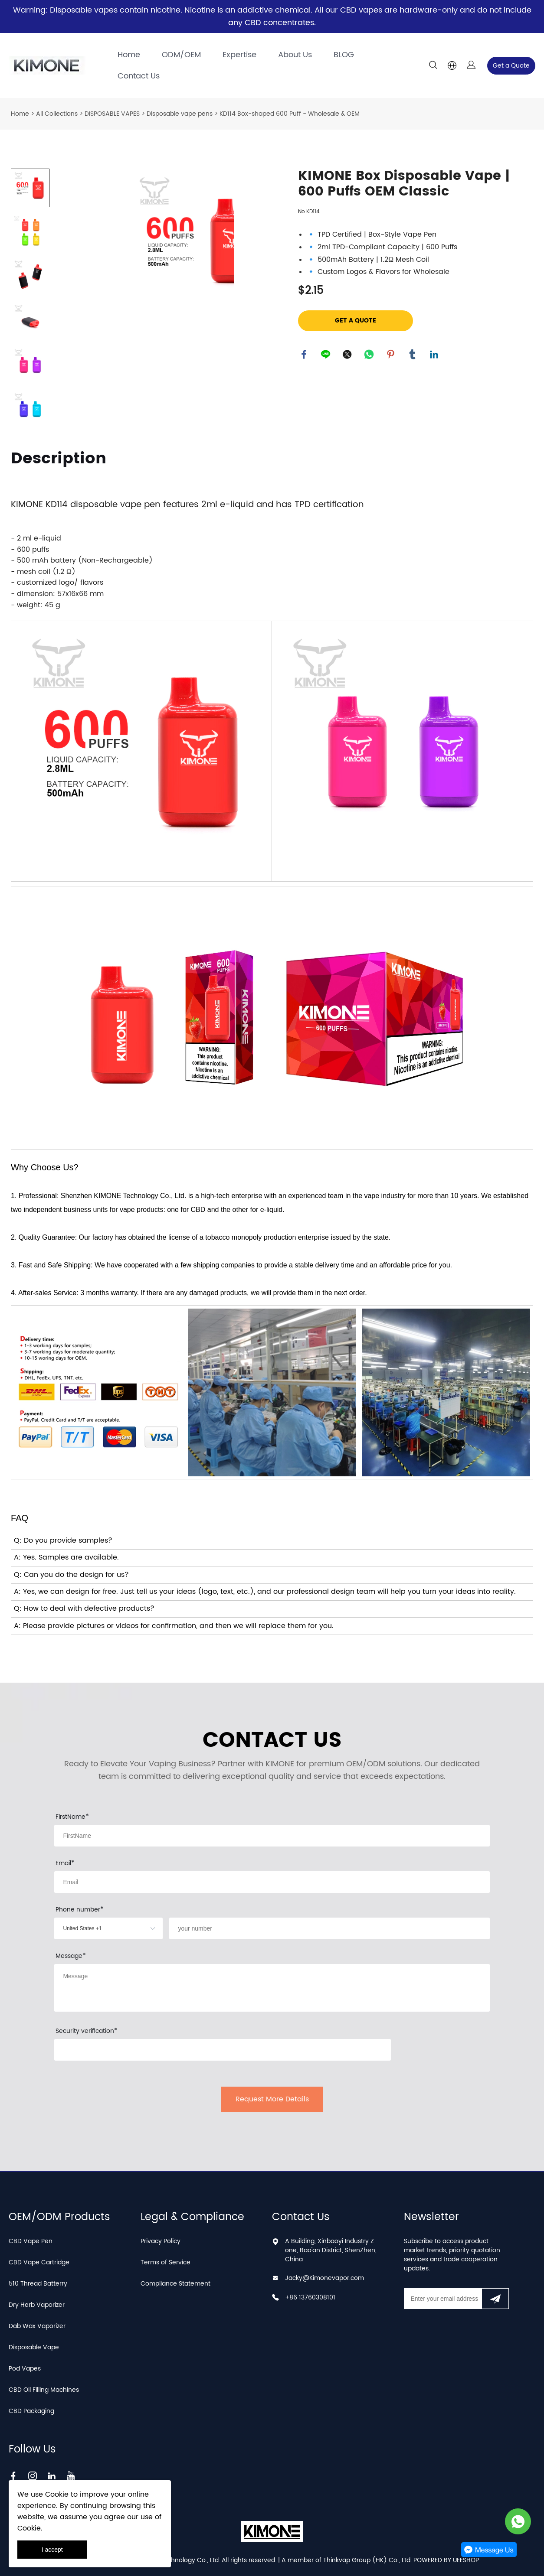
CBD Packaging (31, 2411)
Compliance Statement (175, 2284)
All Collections (57, 114)
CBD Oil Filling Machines (44, 2390)
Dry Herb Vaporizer (37, 2305)
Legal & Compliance (192, 2217)
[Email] (443, 2298)
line (326, 354)
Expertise (239, 55)
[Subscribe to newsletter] (495, 2298)
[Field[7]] (271, 1836)
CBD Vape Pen (30, 2241)
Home (129, 55)
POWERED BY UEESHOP (446, 2560)
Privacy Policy (160, 2241)
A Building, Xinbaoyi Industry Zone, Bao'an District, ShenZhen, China (331, 2250)
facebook (304, 354)
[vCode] (222, 2050)
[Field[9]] (271, 1882)
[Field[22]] (329, 1928)
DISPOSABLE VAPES (112, 114)
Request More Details (272, 2099)
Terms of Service (165, 2262)
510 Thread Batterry (38, 2284)
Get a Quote (511, 66)
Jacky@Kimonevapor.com (324, 2278)
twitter (347, 354)
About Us (295, 55)
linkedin (434, 354)
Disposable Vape (34, 2347)
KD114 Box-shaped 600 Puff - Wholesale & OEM (290, 114)
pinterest (391, 354)
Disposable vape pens (180, 114)
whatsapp (369, 354)
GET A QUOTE (355, 321)
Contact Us (139, 76)
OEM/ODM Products (59, 2217)
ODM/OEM (181, 55)
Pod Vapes (25, 2369)
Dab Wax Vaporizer (37, 2326)
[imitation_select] (95, 1928)
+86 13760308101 (310, 2297)
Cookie (57, 2494)
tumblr (412, 354)
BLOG (344, 55)
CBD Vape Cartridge (39, 2262)
